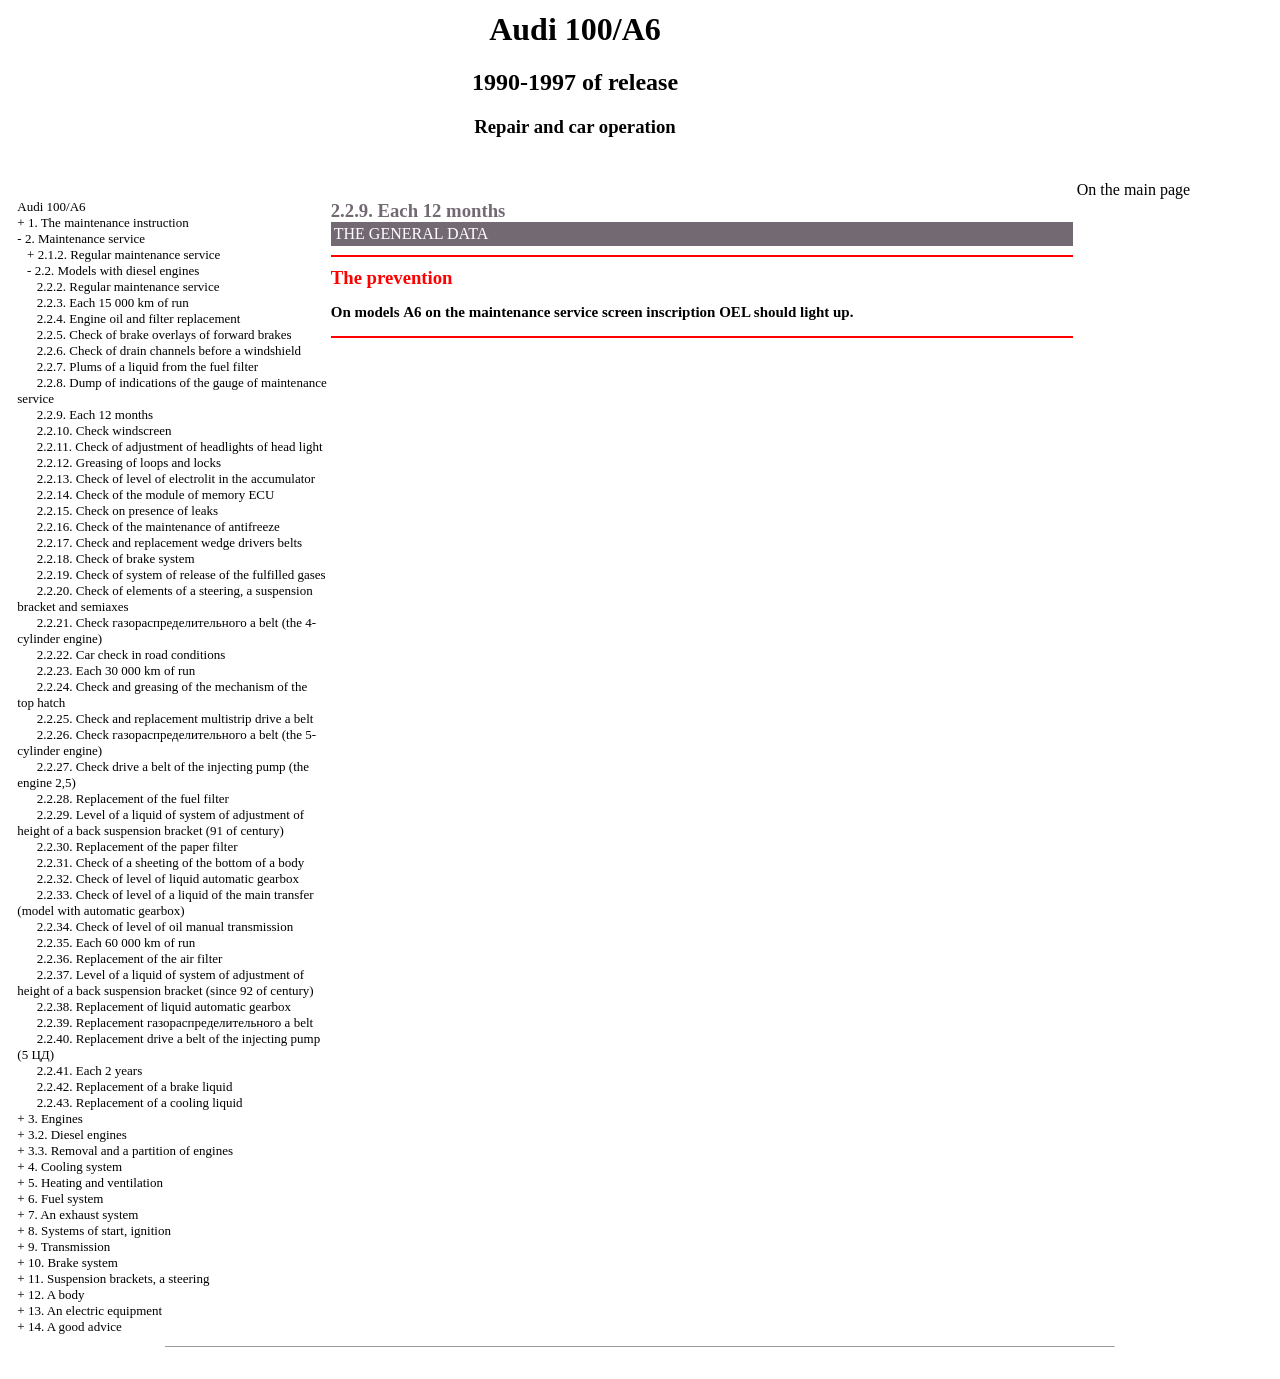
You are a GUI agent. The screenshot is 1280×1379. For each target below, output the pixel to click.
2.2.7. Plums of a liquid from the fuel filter (147, 366)
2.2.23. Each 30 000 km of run (116, 670)
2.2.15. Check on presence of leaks (127, 510)
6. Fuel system (65, 1198)
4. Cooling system (75, 1166)
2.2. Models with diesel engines (117, 270)
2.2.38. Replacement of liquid (164, 1006)
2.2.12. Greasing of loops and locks (129, 462)
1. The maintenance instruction (108, 222)
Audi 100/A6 (51, 206)
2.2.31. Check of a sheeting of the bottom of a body (171, 862)
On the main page (1133, 189)
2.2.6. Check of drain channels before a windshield (169, 350)
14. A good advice (75, 1326)
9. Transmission (69, 1246)
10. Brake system (73, 1262)
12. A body (56, 1294)
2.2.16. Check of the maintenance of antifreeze (158, 526)
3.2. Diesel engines (77, 1134)
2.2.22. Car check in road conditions (131, 654)
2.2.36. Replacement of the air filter (130, 958)
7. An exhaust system (83, 1214)
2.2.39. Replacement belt (175, 1022)
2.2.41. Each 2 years (89, 1070)
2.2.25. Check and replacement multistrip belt (175, 718)
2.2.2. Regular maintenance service (128, 286)
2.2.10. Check (104, 430)
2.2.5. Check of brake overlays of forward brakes (164, 334)
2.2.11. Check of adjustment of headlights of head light (180, 446)
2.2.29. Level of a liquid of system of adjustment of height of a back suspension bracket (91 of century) (160, 822)
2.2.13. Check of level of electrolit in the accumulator (176, 478)
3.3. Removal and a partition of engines (130, 1150)
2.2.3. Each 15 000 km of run (113, 302)
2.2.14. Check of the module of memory (156, 494)
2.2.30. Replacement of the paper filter (137, 846)
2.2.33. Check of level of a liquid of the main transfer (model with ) (165, 902)
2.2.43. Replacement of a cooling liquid (140, 1102)
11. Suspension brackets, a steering (118, 1278)
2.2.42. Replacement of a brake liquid (135, 1086)
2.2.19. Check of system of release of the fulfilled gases (181, 574)
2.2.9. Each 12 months (95, 414)
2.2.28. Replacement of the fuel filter (133, 798)
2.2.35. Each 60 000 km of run (116, 942)
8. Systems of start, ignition (99, 1230)
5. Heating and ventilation (95, 1182)
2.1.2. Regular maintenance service (129, 254)
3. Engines (55, 1118)
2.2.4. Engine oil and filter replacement (139, 318)
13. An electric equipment (95, 1310)
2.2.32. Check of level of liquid (168, 878)
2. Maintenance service (85, 238)
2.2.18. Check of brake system (116, 558)
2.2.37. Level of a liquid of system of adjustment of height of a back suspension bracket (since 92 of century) (165, 982)
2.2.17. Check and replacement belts (169, 542)
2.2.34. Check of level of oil (165, 926)
